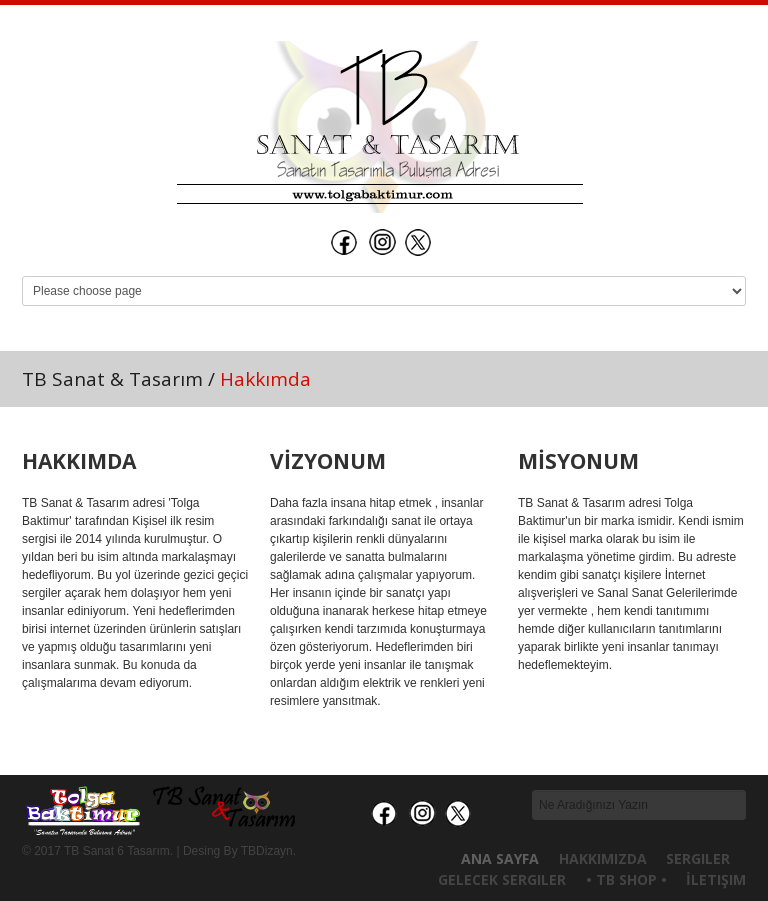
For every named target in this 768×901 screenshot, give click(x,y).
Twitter (420, 242)
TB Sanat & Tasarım (112, 379)
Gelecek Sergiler (502, 879)
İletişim (716, 879)
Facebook (344, 242)
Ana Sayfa (500, 858)
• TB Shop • (626, 879)
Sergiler (698, 858)
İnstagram (382, 242)
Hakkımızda (603, 858)
